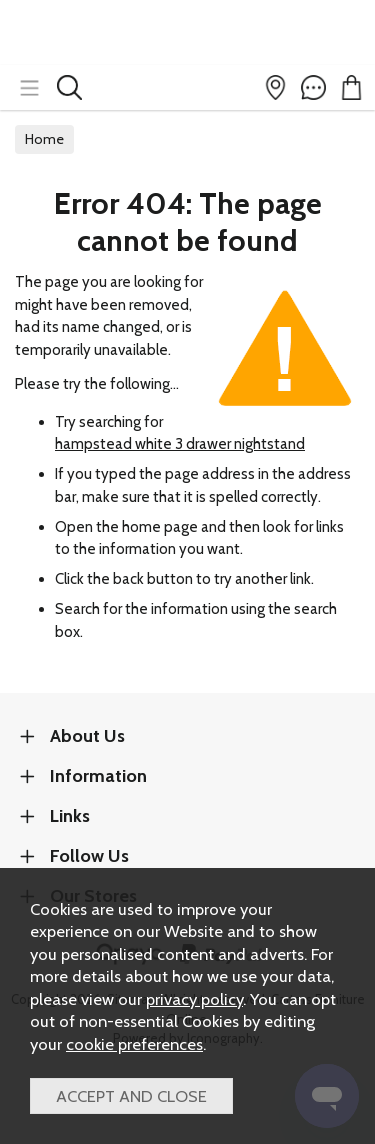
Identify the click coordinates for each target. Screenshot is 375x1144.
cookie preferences (134, 1044)
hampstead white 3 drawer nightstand (180, 444)
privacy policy (194, 999)
